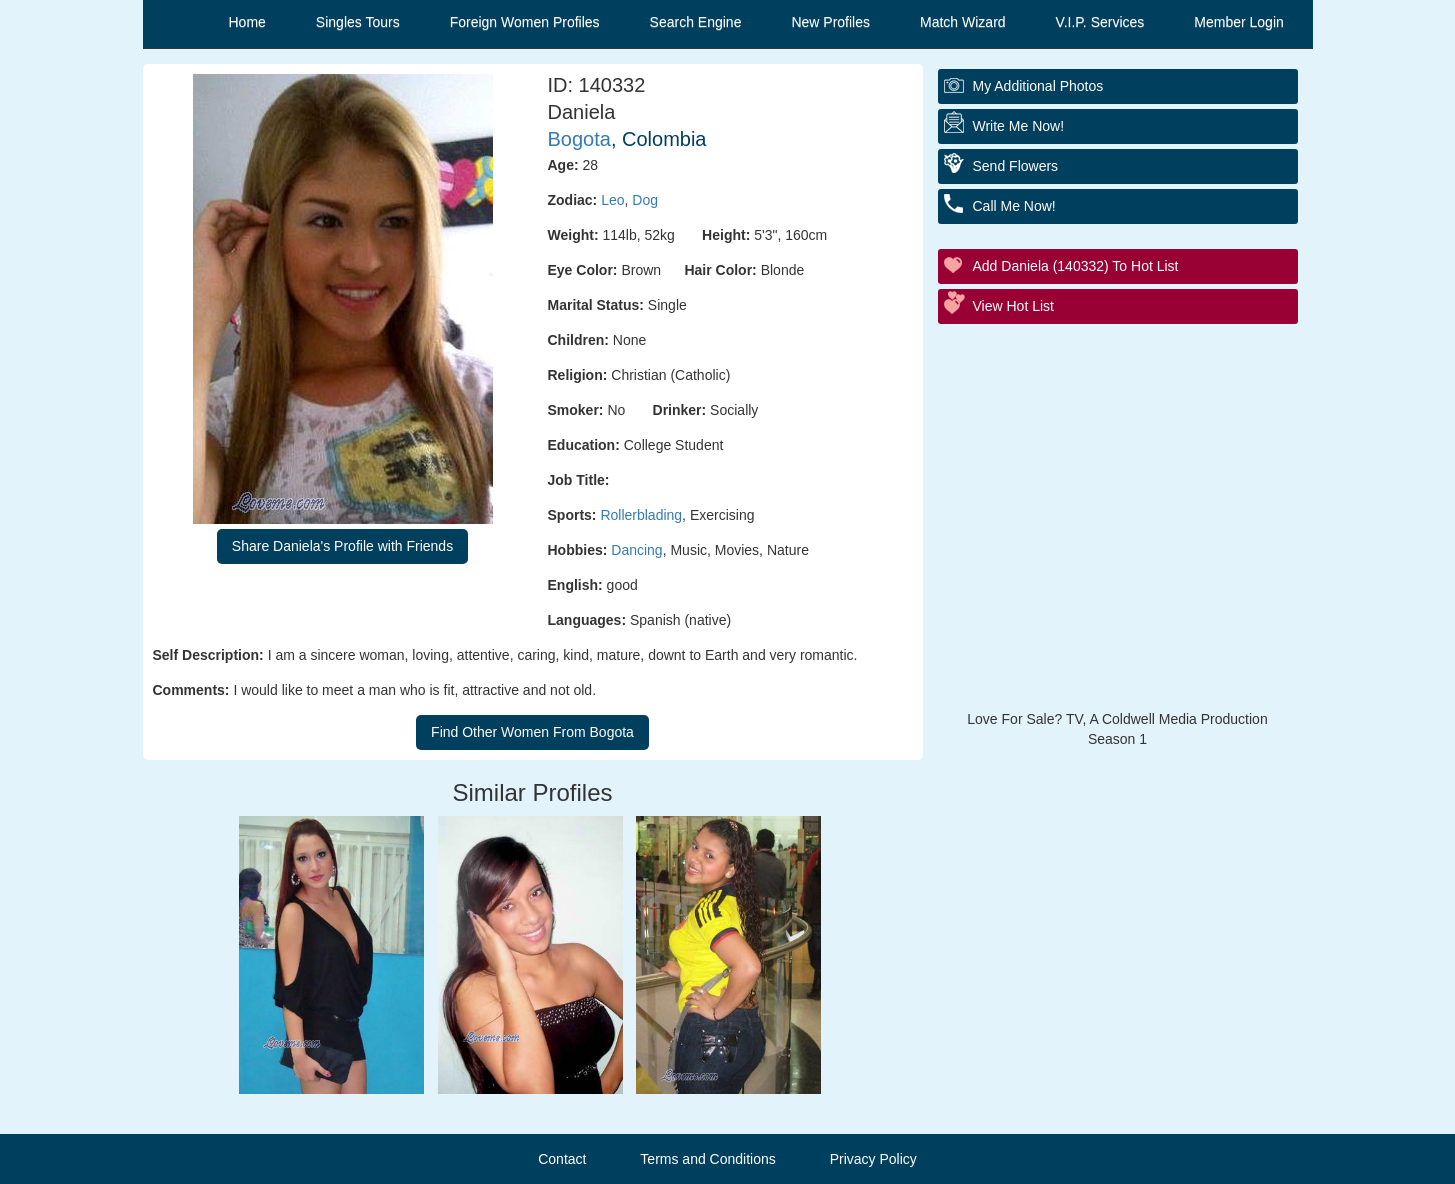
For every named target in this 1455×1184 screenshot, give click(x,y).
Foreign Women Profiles (525, 22)
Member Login (1239, 22)
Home (247, 22)
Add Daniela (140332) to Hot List (1076, 266)
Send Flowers (1016, 166)
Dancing (636, 550)
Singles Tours (358, 22)
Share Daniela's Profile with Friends (342, 546)
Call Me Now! (1014, 206)
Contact (562, 1159)
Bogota (579, 139)
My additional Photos (1038, 86)
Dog (645, 200)
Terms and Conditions (707, 1159)
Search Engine (696, 22)
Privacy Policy (873, 1159)
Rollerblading (641, 515)
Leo (612, 200)
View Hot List (1013, 306)
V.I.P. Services (1100, 22)
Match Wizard (963, 22)
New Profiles (830, 22)
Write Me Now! (1019, 126)
